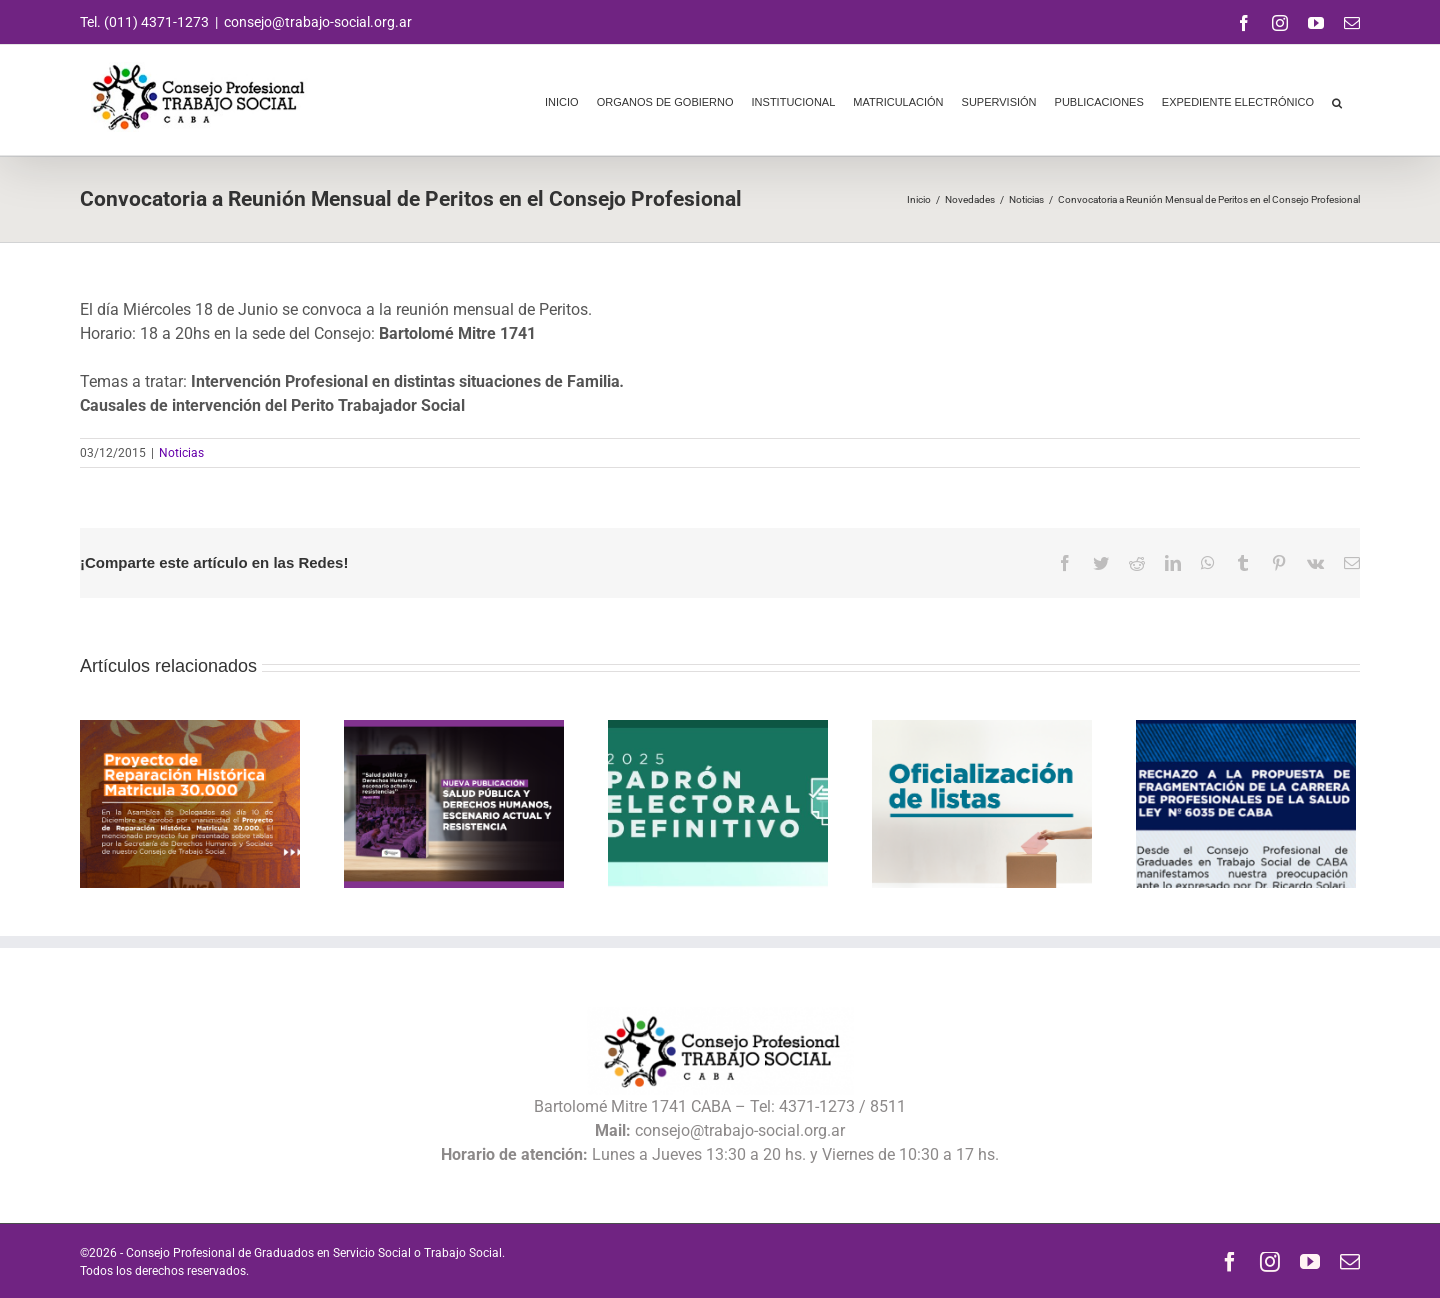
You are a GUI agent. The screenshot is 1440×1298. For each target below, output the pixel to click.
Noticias (181, 453)
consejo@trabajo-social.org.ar (318, 22)
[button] (1337, 100)
